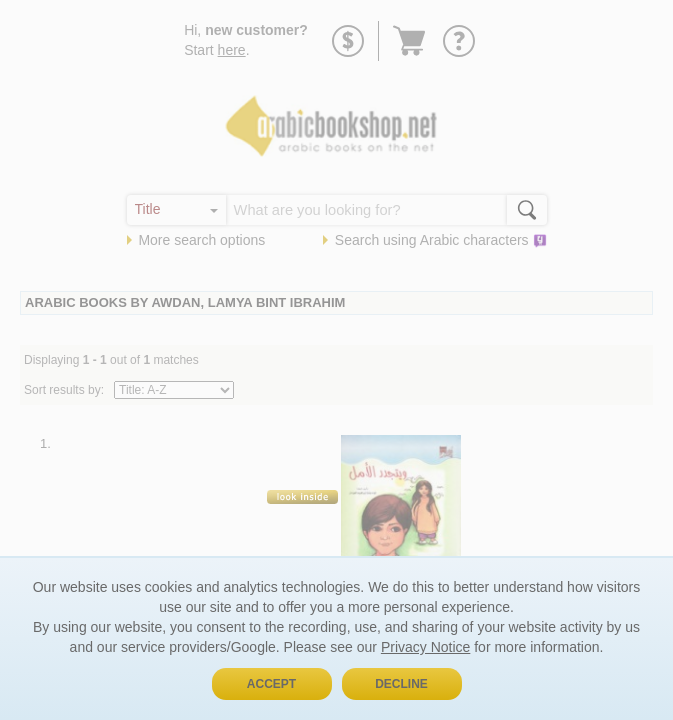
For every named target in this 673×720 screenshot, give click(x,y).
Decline (401, 684)
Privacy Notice (425, 647)
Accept (271, 684)
